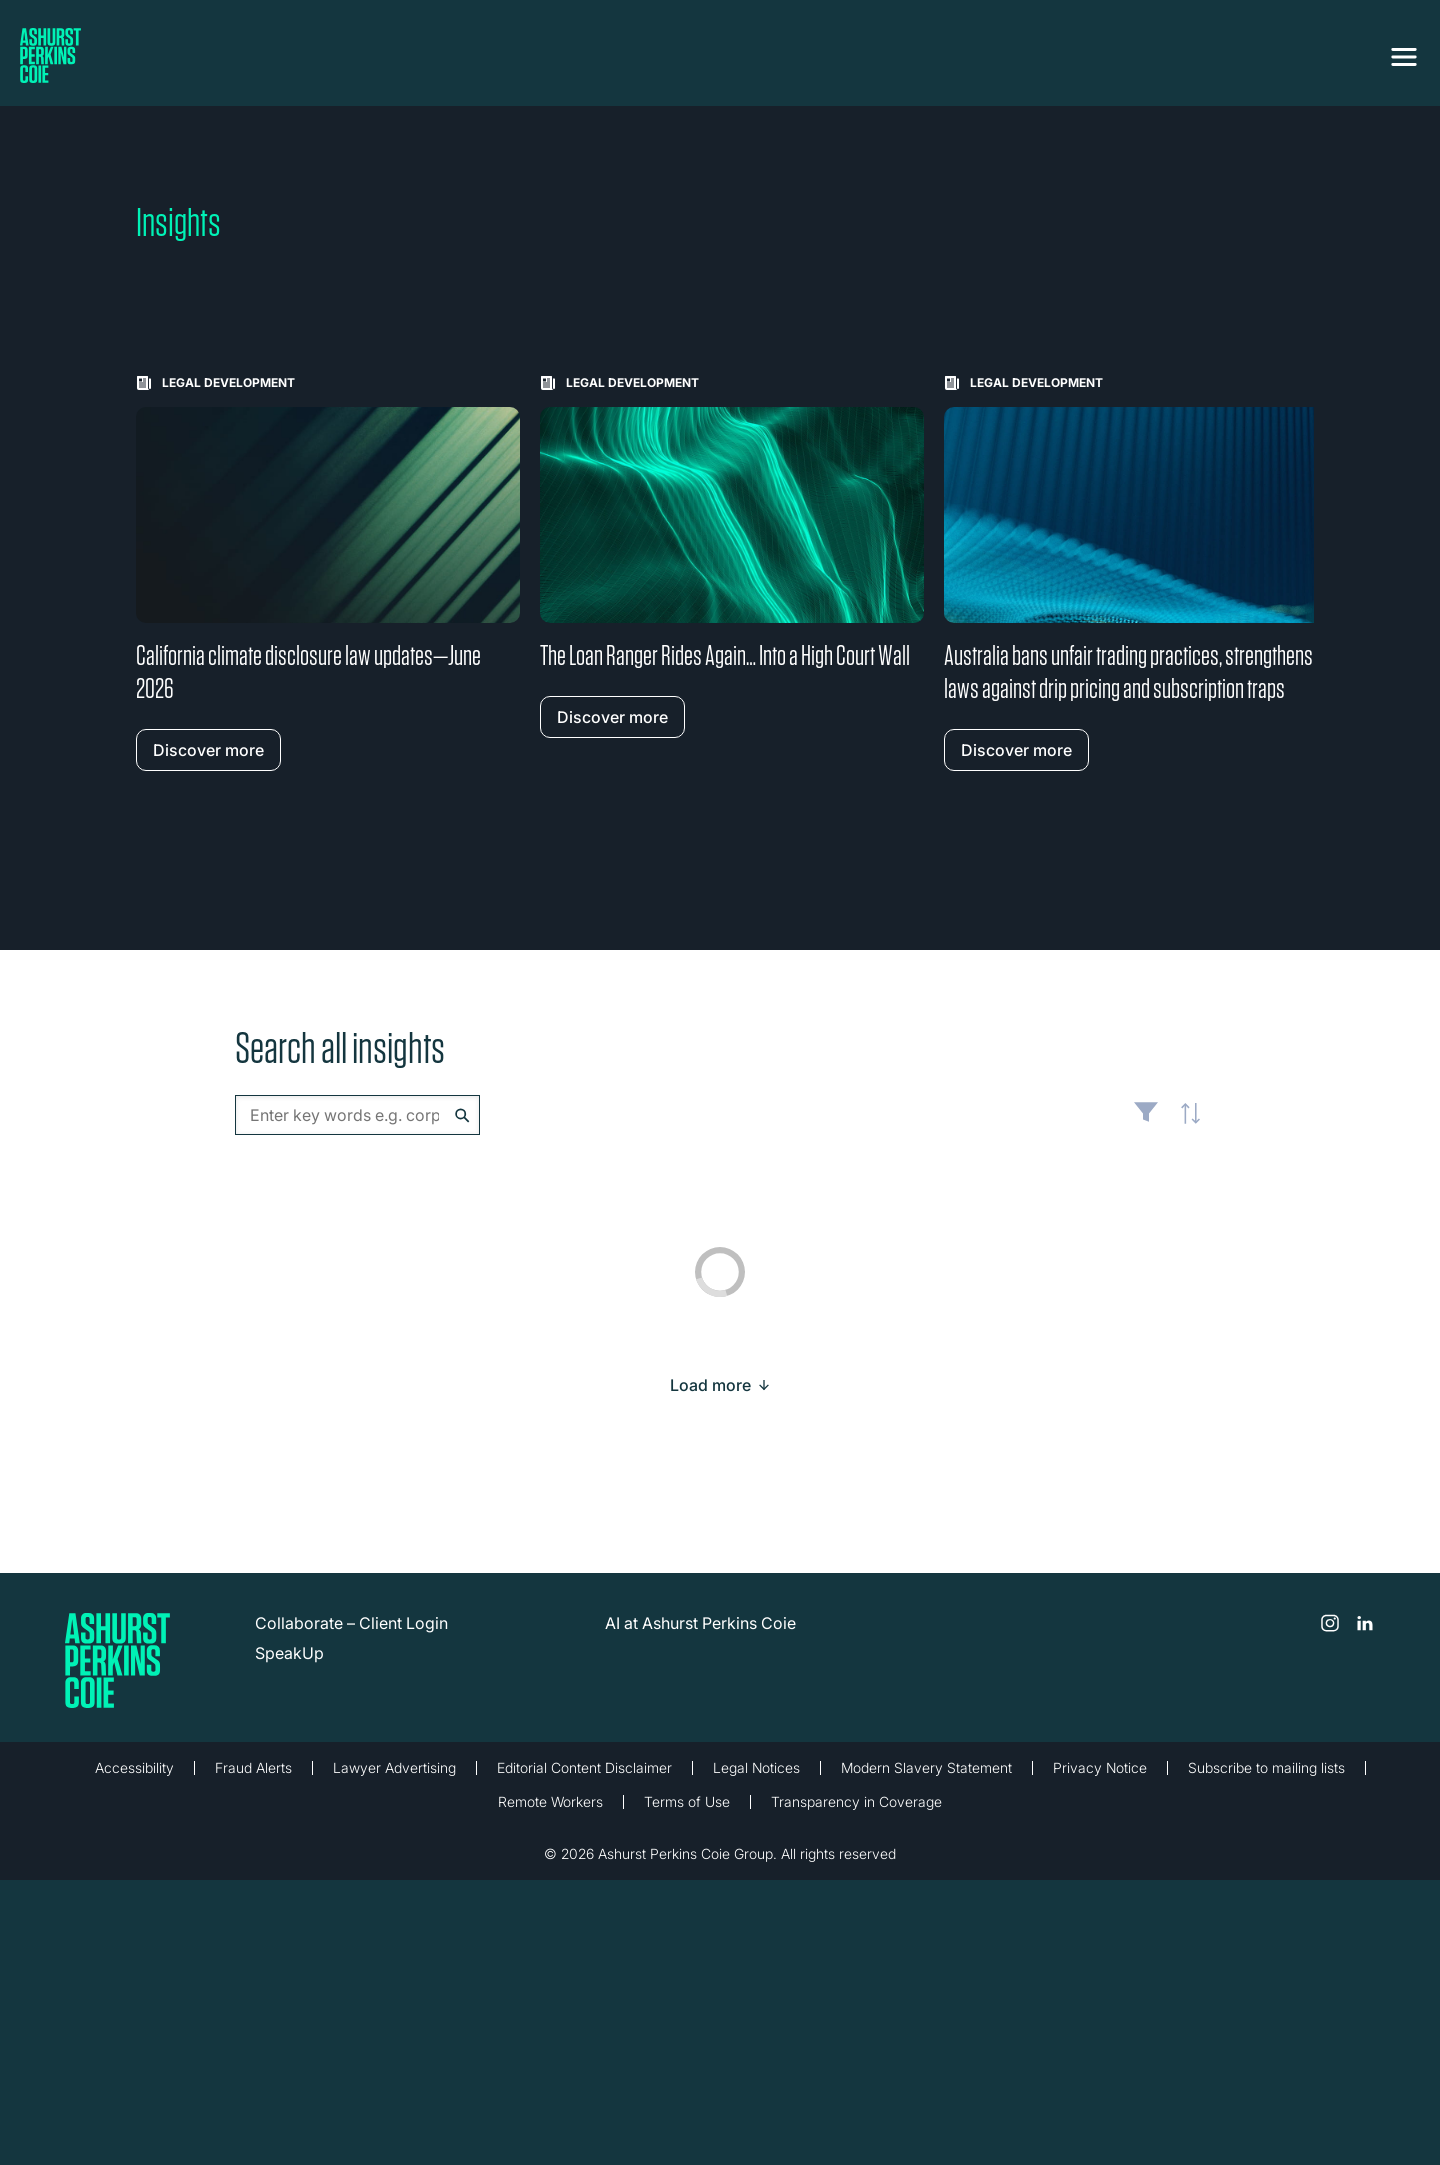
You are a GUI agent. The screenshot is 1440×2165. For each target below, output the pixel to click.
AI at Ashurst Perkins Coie (700, 1623)
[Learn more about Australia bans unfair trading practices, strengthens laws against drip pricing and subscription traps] (1136, 573)
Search (462, 1115)
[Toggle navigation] (1404, 57)
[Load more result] (710, 1385)
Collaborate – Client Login (351, 1623)
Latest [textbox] (1185, 1125)
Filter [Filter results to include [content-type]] (1146, 1120)
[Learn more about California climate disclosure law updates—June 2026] (328, 573)
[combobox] (357, 1115)
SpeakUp (289, 1653)
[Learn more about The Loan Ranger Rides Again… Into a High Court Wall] (732, 556)
